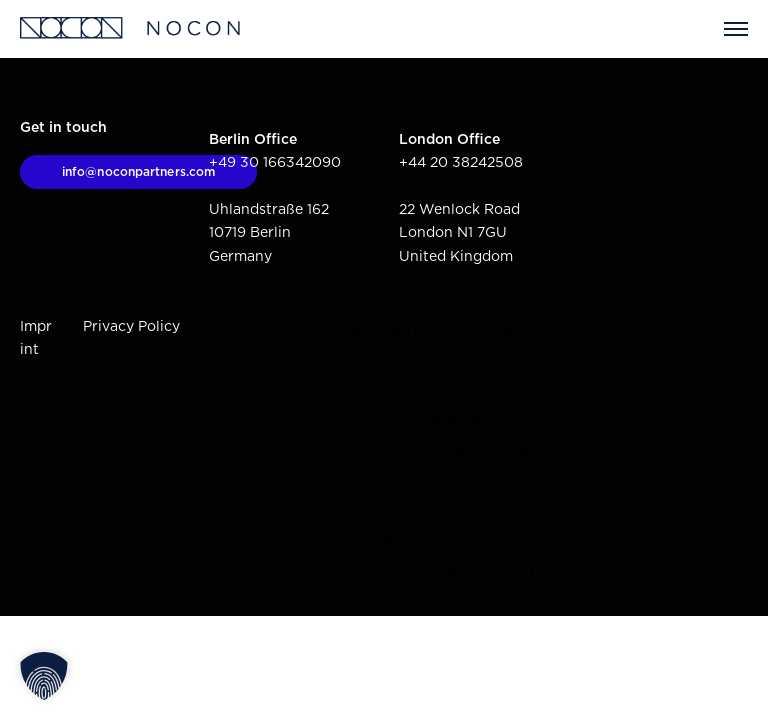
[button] (44, 676)
